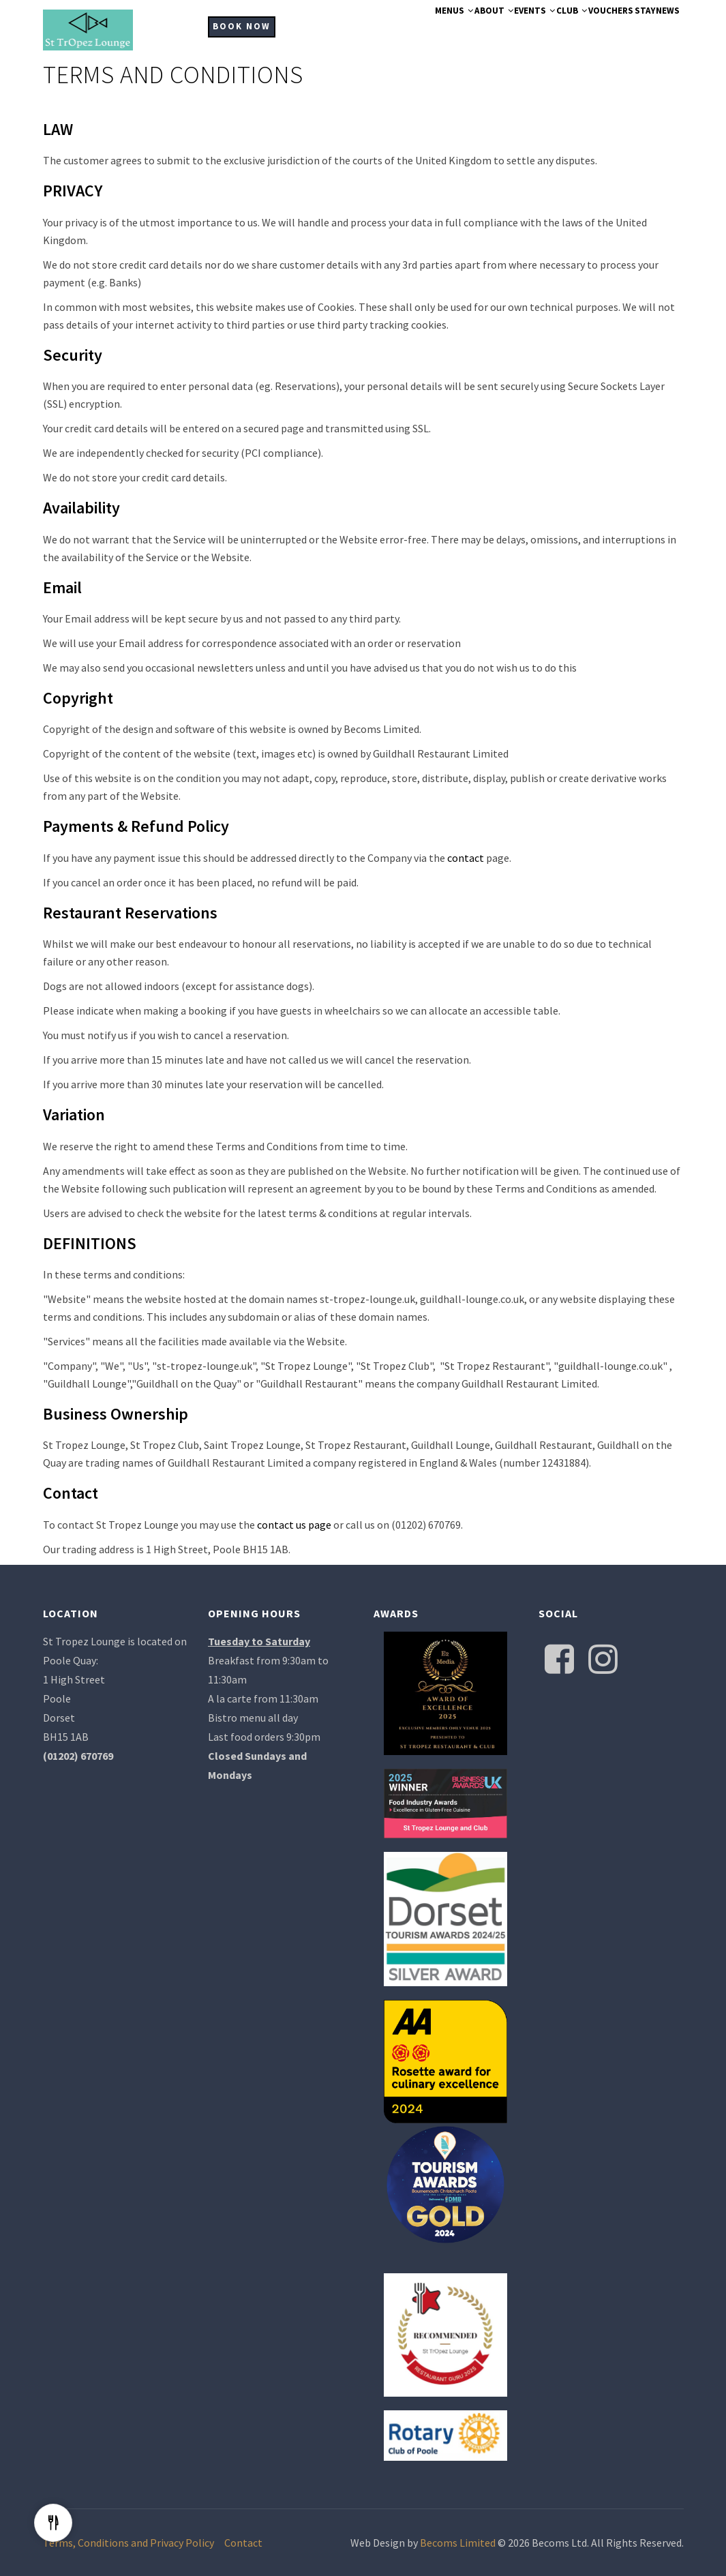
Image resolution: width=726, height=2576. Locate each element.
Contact (243, 2542)
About (427, 29)
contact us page (294, 1524)
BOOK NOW (242, 26)
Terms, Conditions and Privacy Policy (128, 2542)
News (668, 29)
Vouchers (584, 29)
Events (482, 29)
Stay (631, 29)
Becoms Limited (458, 2542)
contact (465, 858)
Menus (374, 29)
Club (532, 29)
